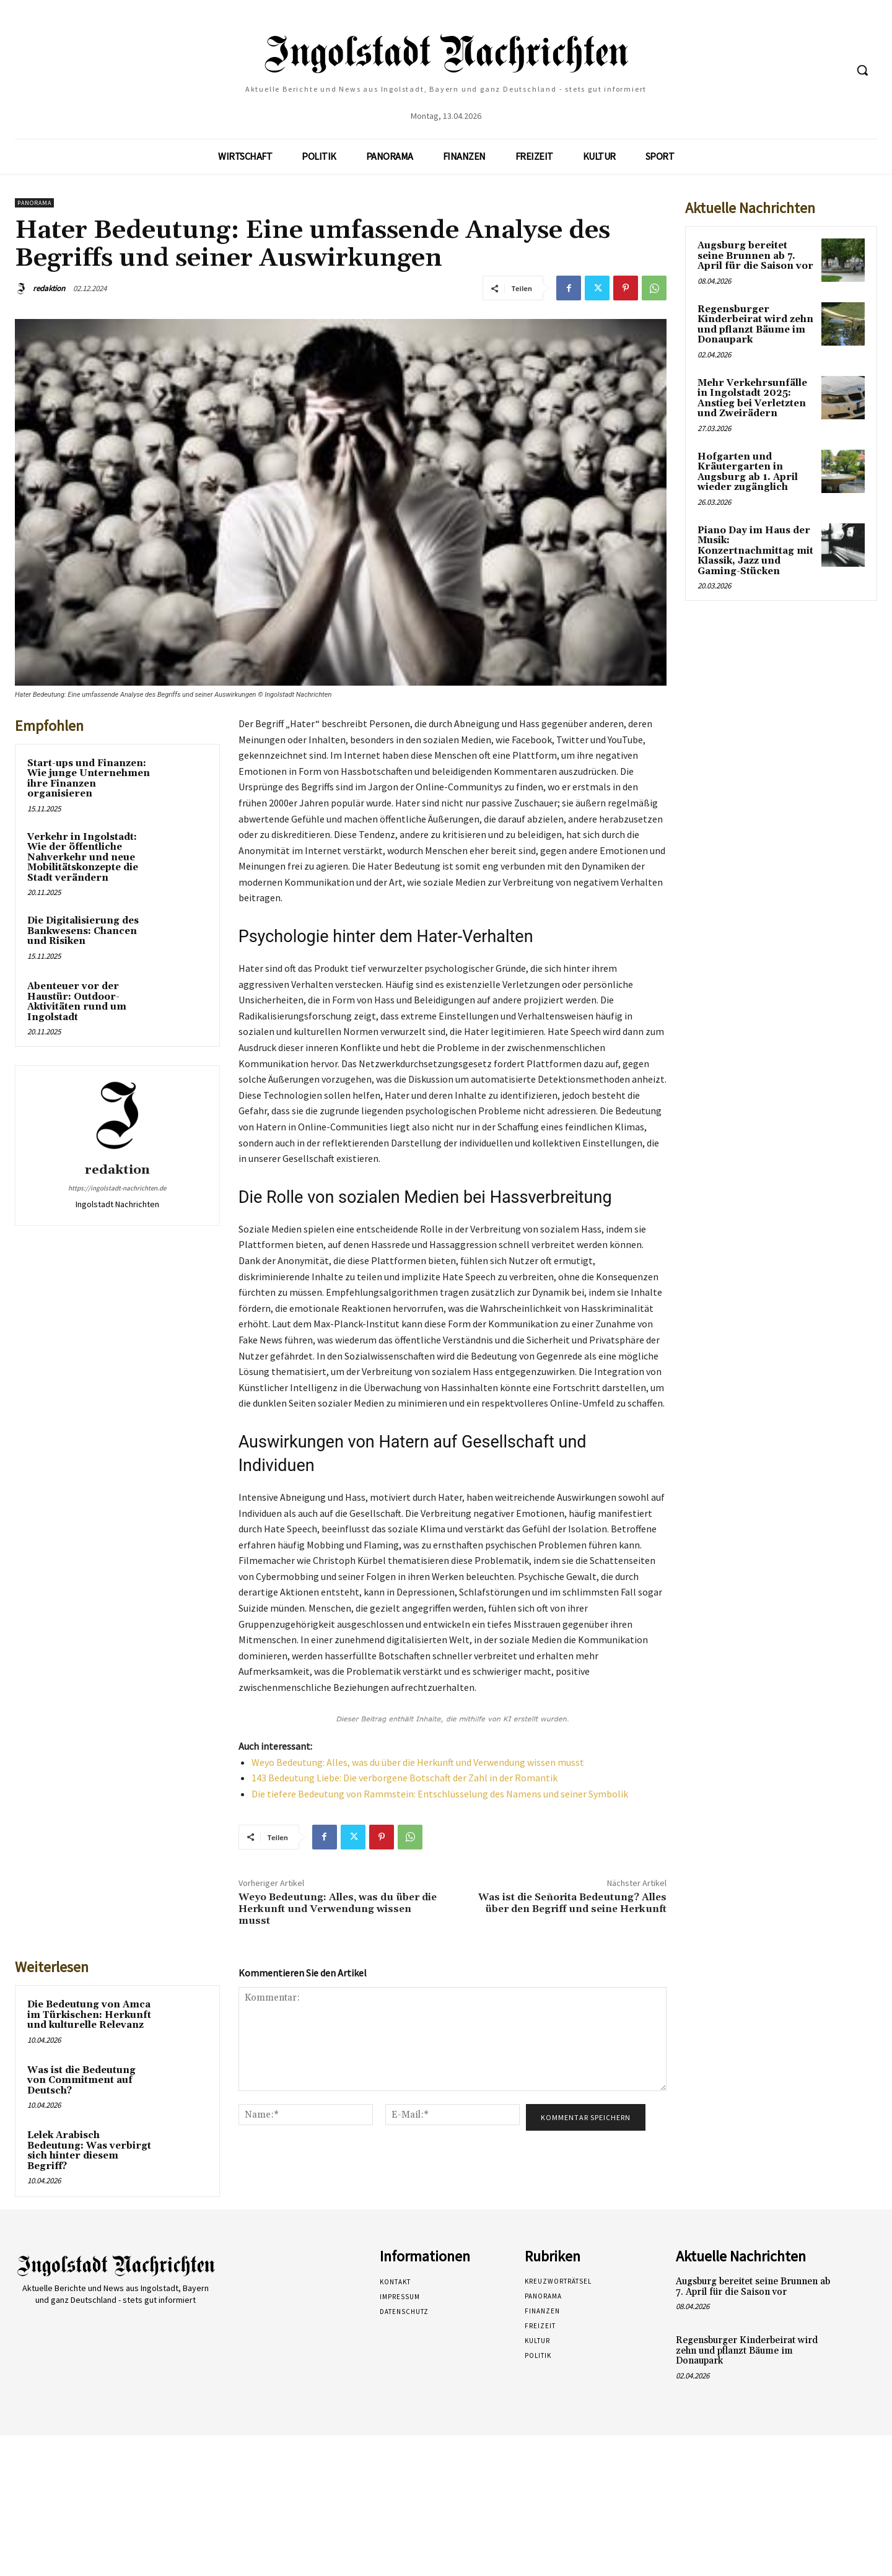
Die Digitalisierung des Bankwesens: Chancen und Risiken (83, 931)
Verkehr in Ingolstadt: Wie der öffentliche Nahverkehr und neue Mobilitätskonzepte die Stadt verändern (82, 857)
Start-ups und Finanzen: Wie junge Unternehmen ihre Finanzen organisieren (88, 779)
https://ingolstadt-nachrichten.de (117, 1188)
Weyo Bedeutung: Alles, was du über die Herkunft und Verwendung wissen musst (417, 1762)
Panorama (34, 202)
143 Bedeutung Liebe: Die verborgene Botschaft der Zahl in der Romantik (404, 1777)
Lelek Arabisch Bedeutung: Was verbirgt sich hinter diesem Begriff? (89, 2150)
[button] (862, 70)
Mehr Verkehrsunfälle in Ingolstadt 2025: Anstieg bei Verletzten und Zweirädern (752, 398)
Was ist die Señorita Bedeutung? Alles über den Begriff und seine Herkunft (572, 1903)
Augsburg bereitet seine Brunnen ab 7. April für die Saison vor (755, 256)
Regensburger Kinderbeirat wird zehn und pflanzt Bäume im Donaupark (755, 324)
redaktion (49, 288)
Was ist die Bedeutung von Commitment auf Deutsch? (81, 2080)
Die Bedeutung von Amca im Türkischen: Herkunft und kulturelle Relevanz (89, 2015)
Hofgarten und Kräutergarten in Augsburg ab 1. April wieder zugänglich (747, 472)
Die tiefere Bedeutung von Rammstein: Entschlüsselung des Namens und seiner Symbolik (439, 1794)
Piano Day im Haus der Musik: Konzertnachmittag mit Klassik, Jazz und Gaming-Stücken (755, 551)
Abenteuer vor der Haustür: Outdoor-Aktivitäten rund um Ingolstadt (76, 1001)
